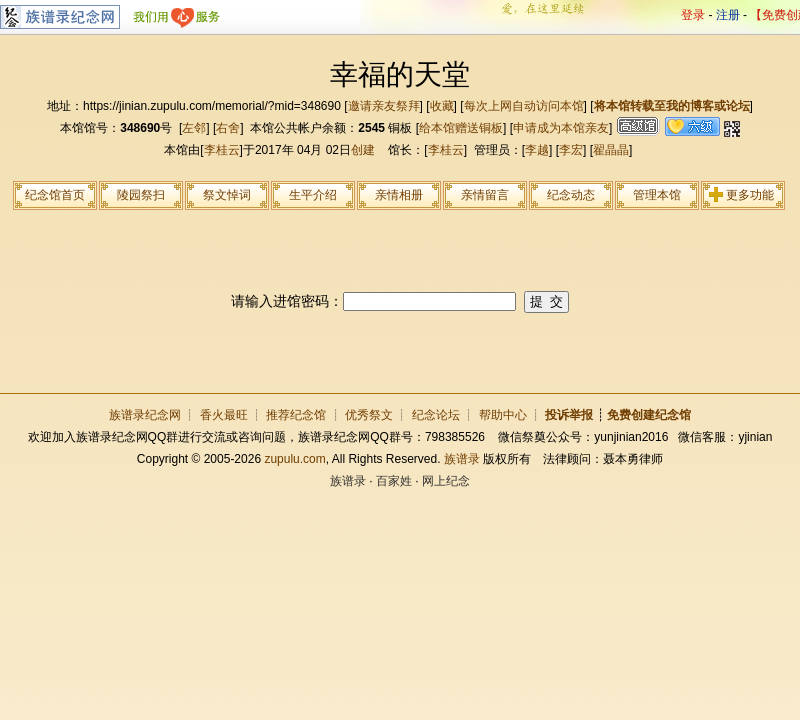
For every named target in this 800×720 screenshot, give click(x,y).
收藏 (442, 106)
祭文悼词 (227, 195)
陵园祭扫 (141, 195)
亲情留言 (485, 195)
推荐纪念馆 (296, 415)
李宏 (571, 150)
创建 (363, 150)
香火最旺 (224, 415)
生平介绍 (313, 195)
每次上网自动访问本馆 (524, 106)
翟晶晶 (611, 150)
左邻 (194, 128)
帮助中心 (503, 415)
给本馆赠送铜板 (461, 128)
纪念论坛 (436, 415)
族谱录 (462, 459)
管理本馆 (657, 195)
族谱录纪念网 (145, 415)
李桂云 (222, 150)
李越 (537, 150)
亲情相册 (399, 195)
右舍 (228, 128)
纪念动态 (571, 195)
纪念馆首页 (55, 195)
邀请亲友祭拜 (384, 106)
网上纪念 (446, 481)
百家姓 (394, 481)
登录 (693, 15)
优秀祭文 (369, 415)
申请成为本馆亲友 (561, 128)
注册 (728, 15)
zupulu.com (294, 459)
